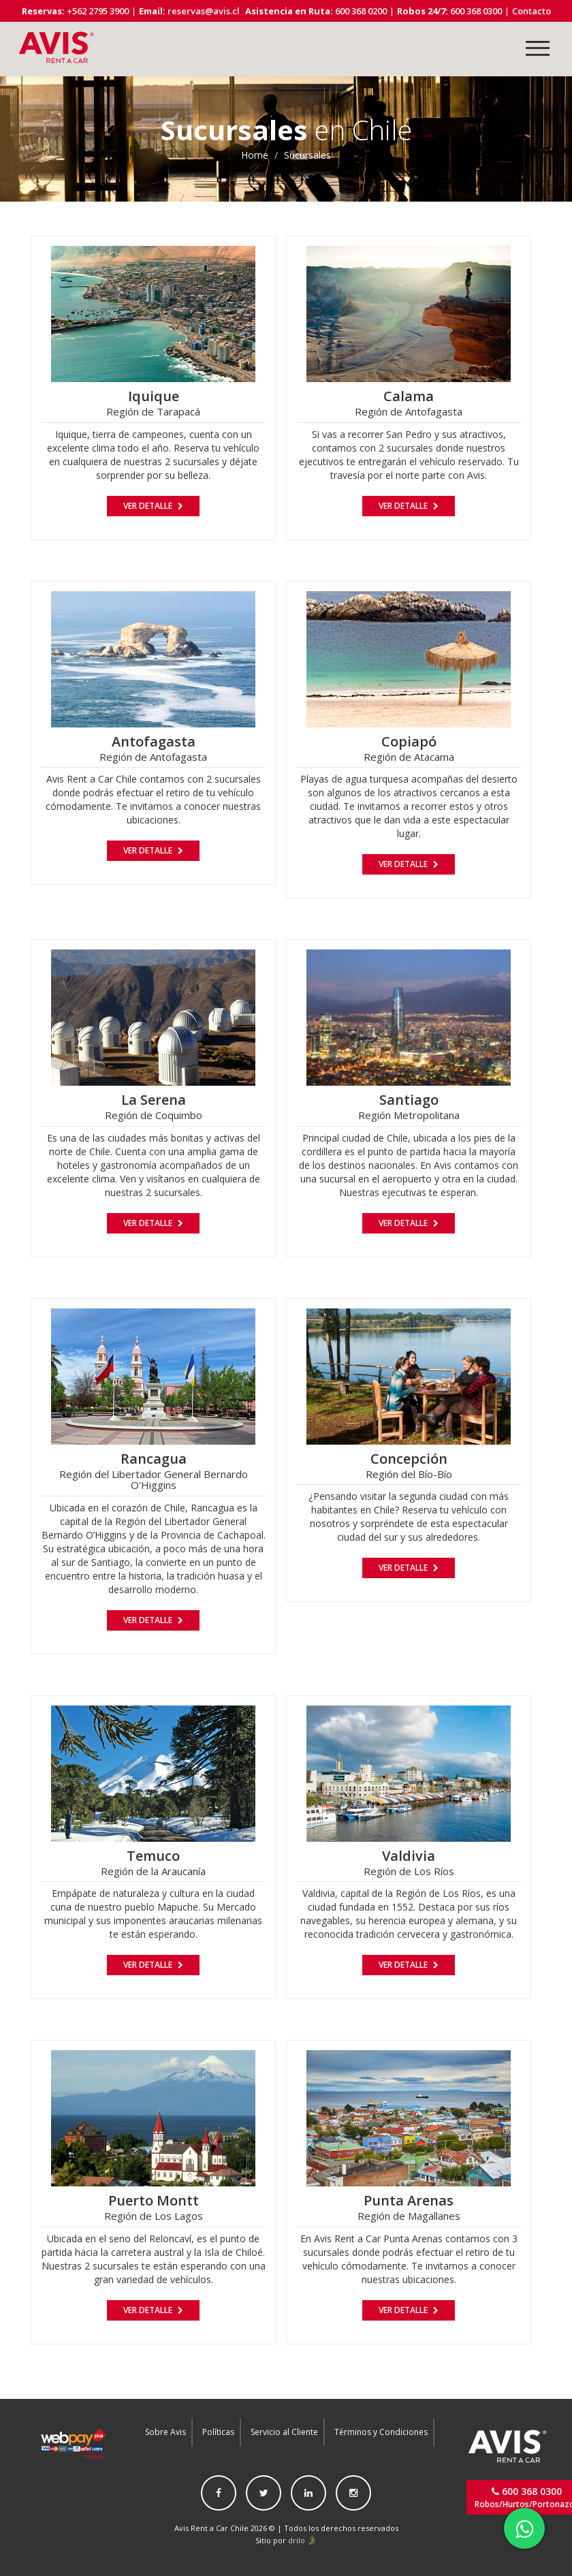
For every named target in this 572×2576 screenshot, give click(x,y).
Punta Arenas (409, 2200)
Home (254, 154)
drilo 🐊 (302, 2540)
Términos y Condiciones (381, 2432)
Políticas (218, 2432)
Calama (408, 396)
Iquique (153, 396)
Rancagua (154, 1458)
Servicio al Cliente (284, 2432)
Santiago (409, 1099)
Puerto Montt (153, 2200)
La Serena (153, 1099)
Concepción (408, 1458)
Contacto (531, 11)
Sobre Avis (165, 2432)
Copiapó (408, 741)
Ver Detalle (153, 506)
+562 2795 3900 (97, 11)
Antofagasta (153, 741)
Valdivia (408, 1856)
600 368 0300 (475, 11)
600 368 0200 (360, 11)
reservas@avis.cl (204, 11)
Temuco (153, 1856)
